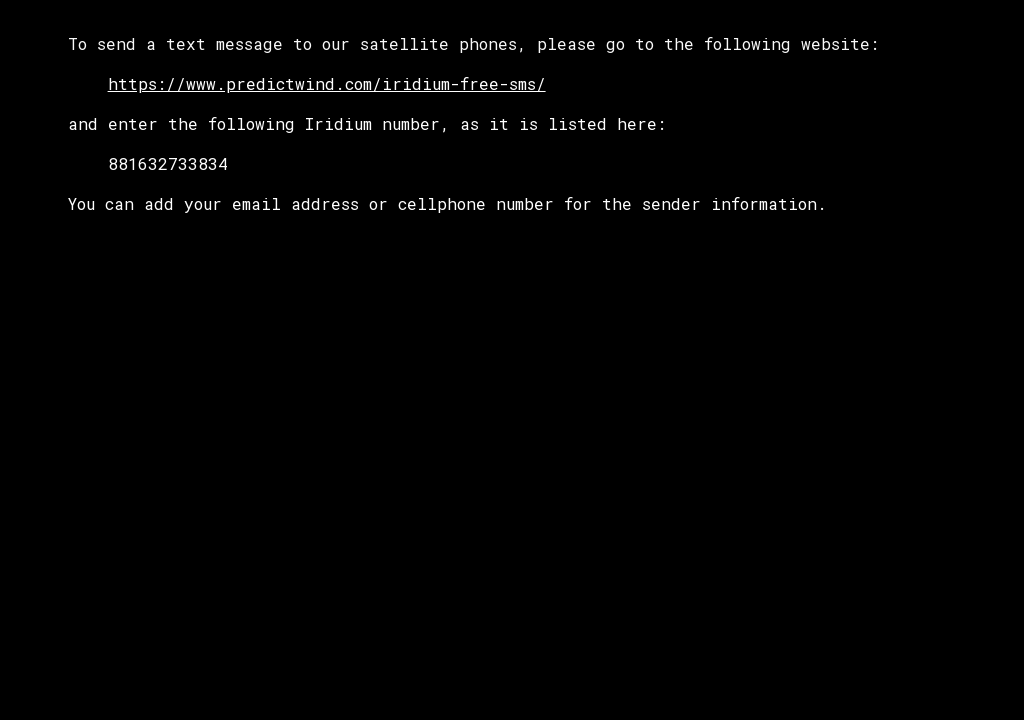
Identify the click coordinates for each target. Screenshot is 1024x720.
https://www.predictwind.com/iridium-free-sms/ (327, 83)
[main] (512, 124)
